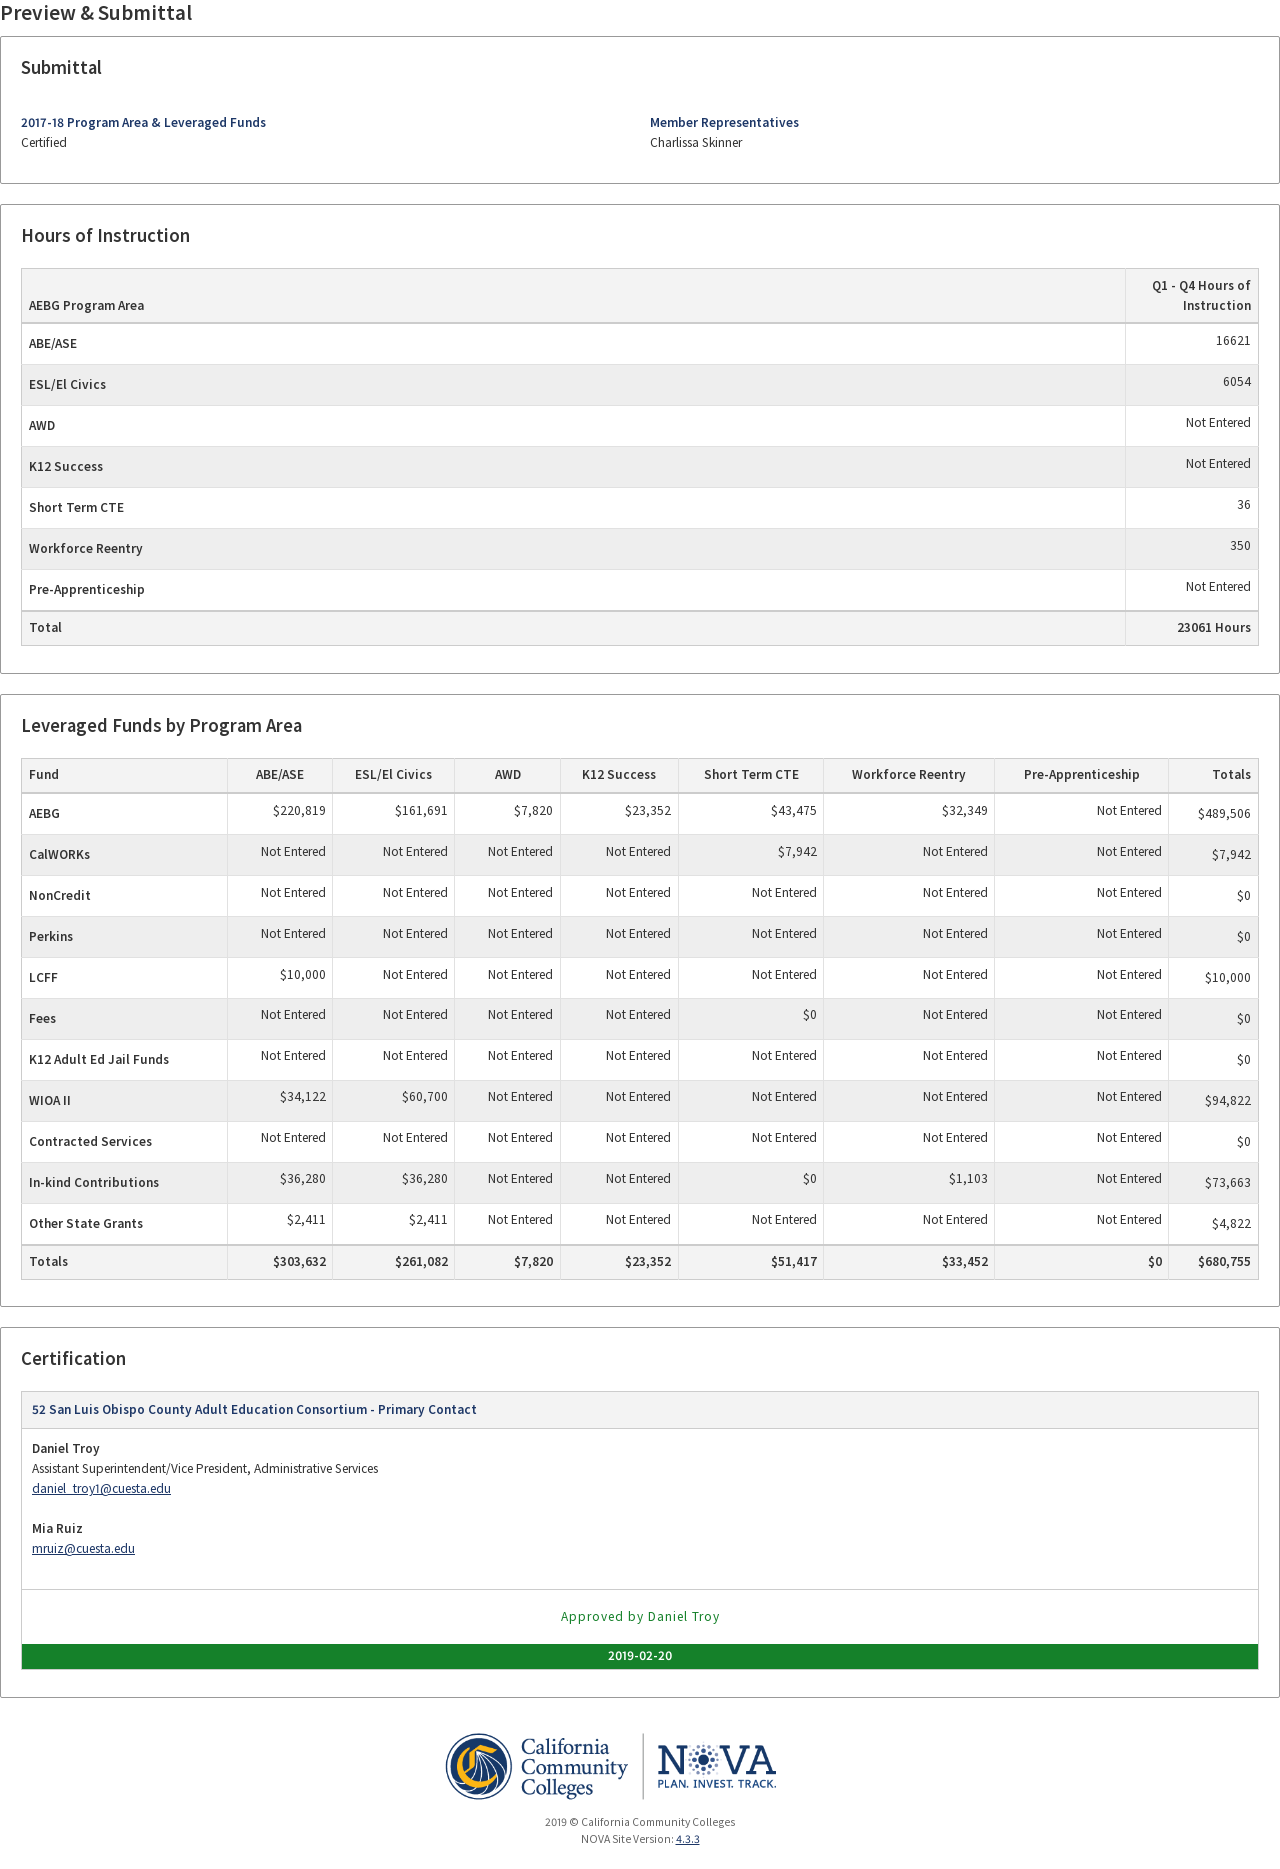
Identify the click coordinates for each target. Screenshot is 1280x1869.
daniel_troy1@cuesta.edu (101, 1488)
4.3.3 (688, 1839)
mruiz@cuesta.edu (83, 1548)
